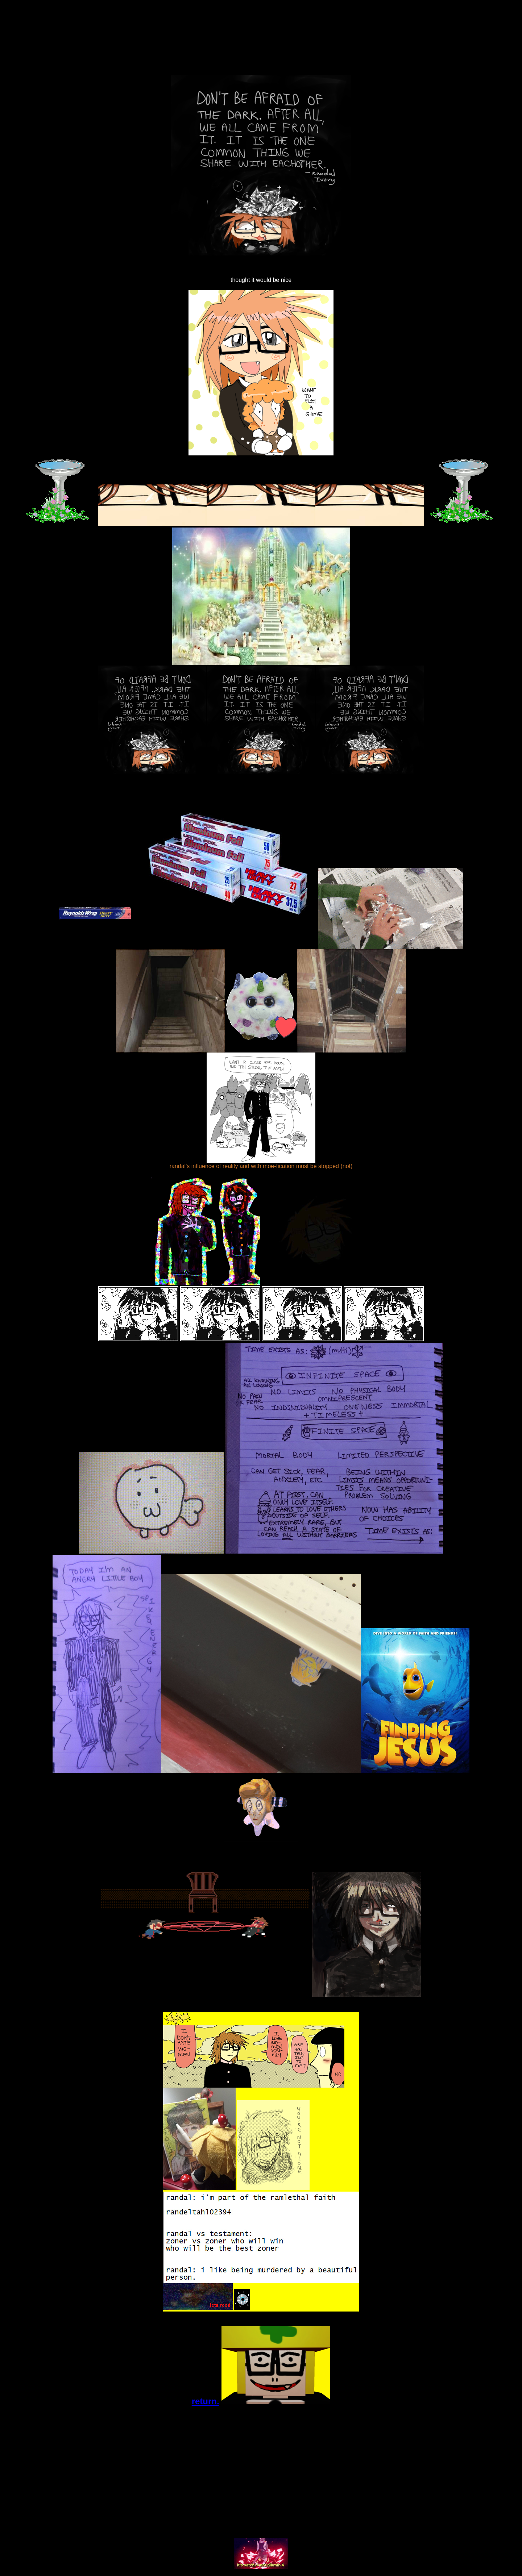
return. (205, 2401)
